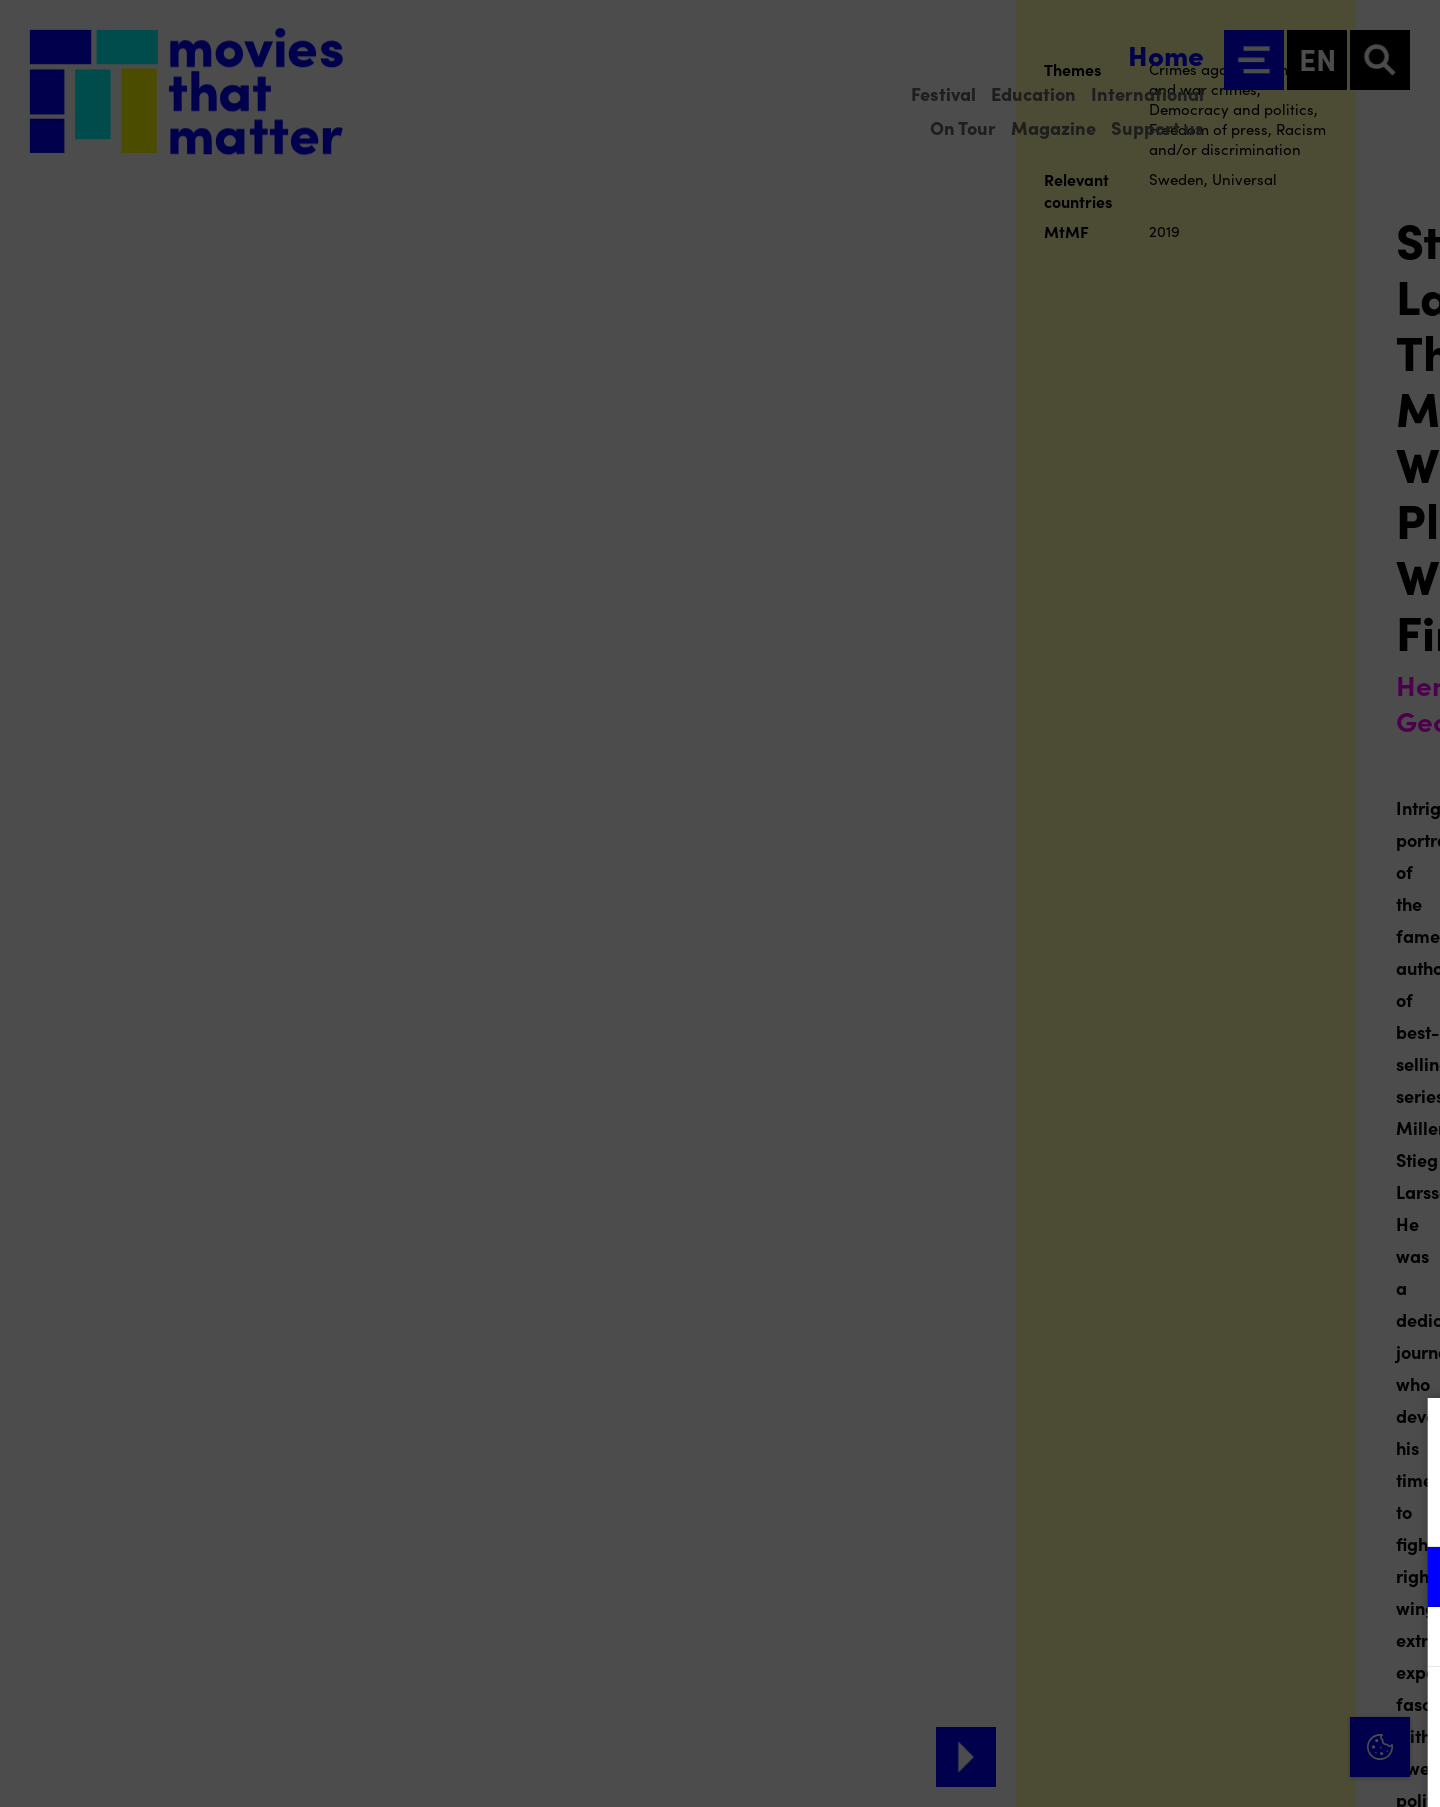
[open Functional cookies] (1408, 1579)
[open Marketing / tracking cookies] (1408, 1639)
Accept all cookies (1270, 1711)
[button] (1250, 1576)
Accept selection (1270, 1769)
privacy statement (1190, 1511)
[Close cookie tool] (1409, 1434)
